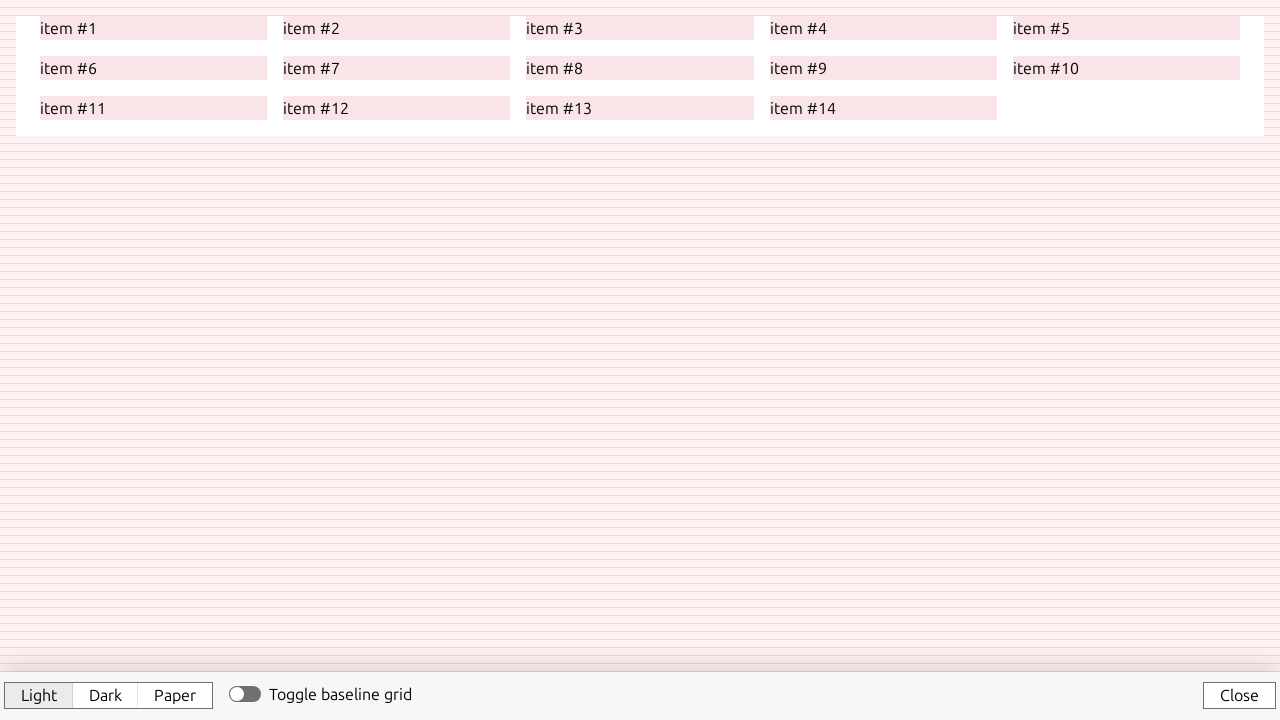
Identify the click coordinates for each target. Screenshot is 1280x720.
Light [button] (39, 695)
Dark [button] (105, 695)
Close (1239, 695)
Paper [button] (175, 695)
